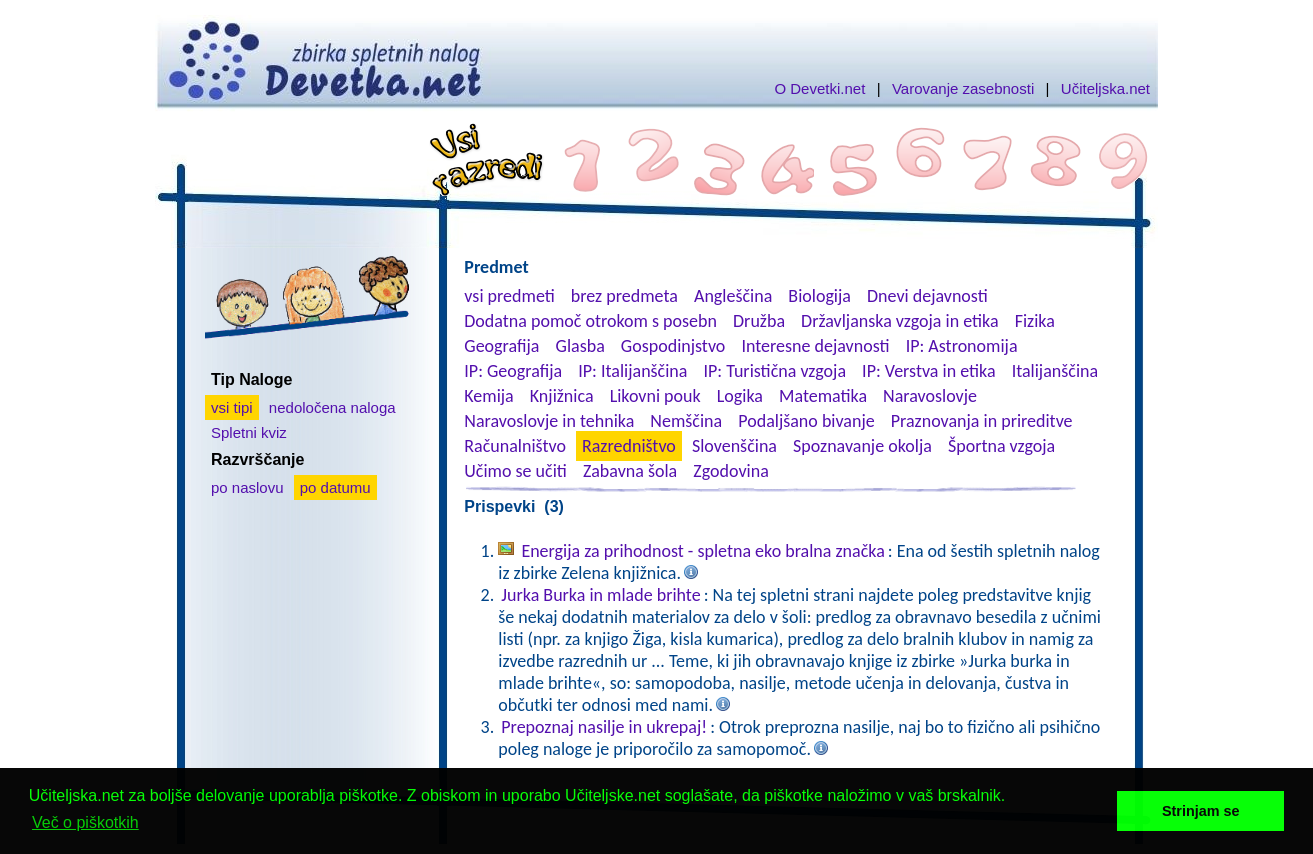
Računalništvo (515, 446)
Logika (740, 396)
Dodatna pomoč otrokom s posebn (590, 321)
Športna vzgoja (1001, 446)
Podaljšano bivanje (806, 421)
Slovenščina (734, 446)
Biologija (819, 296)
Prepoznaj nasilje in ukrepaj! (604, 727)
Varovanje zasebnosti (963, 88)
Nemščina (686, 421)
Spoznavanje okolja (862, 446)
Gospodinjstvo (673, 346)
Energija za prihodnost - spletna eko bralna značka (702, 551)
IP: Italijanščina (632, 371)
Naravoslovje (930, 396)
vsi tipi (232, 407)
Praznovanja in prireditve (982, 421)
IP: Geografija (513, 371)
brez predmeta (624, 296)
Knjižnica (562, 396)
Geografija (501, 346)
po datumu (335, 487)
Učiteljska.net (1105, 88)
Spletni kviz (249, 432)
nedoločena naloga (332, 407)
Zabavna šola (630, 471)
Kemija (488, 396)
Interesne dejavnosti (815, 346)
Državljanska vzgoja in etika (899, 321)
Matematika (823, 396)
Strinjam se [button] (1201, 811)
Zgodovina (730, 471)
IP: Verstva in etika (928, 371)
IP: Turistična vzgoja (775, 371)
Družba (759, 321)
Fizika (1035, 321)
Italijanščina (1055, 371)
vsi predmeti (509, 296)
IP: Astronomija (962, 346)
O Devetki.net (819, 88)
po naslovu (247, 487)
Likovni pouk (655, 396)
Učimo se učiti (515, 471)
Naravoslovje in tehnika (549, 421)
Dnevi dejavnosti (927, 296)
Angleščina (733, 296)
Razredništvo (629, 446)
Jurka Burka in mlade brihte (600, 595)
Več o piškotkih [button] (85, 822)
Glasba (580, 346)
